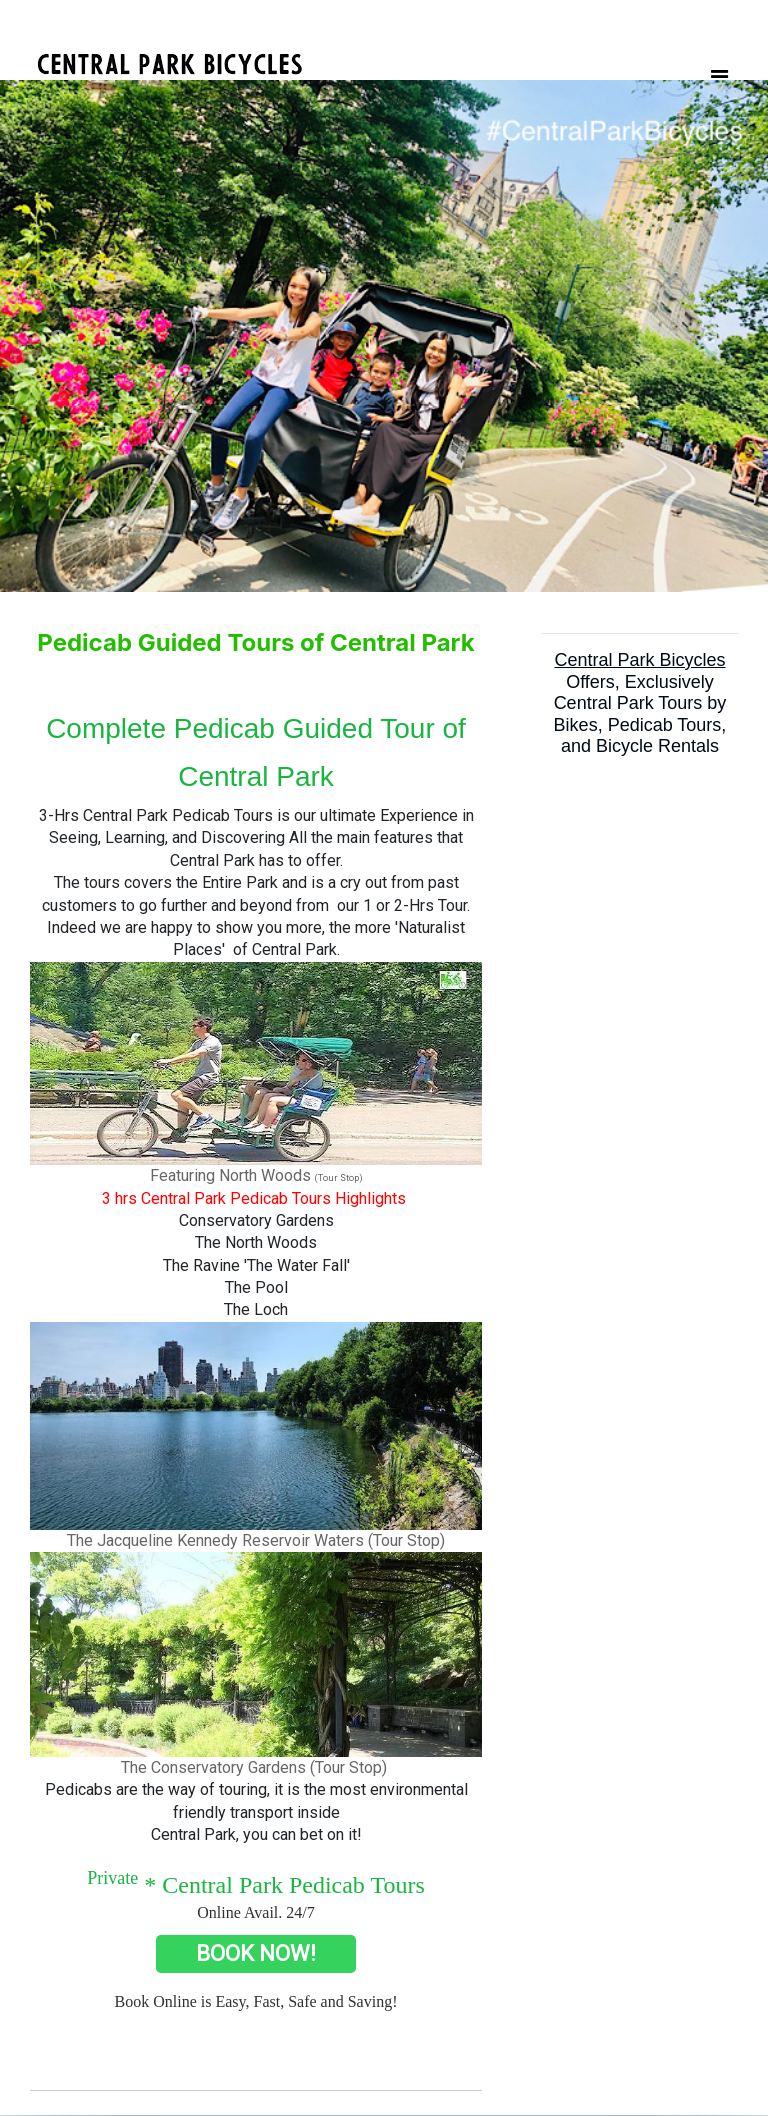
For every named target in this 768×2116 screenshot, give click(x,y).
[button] (57, 336)
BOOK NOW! (256, 1953)
